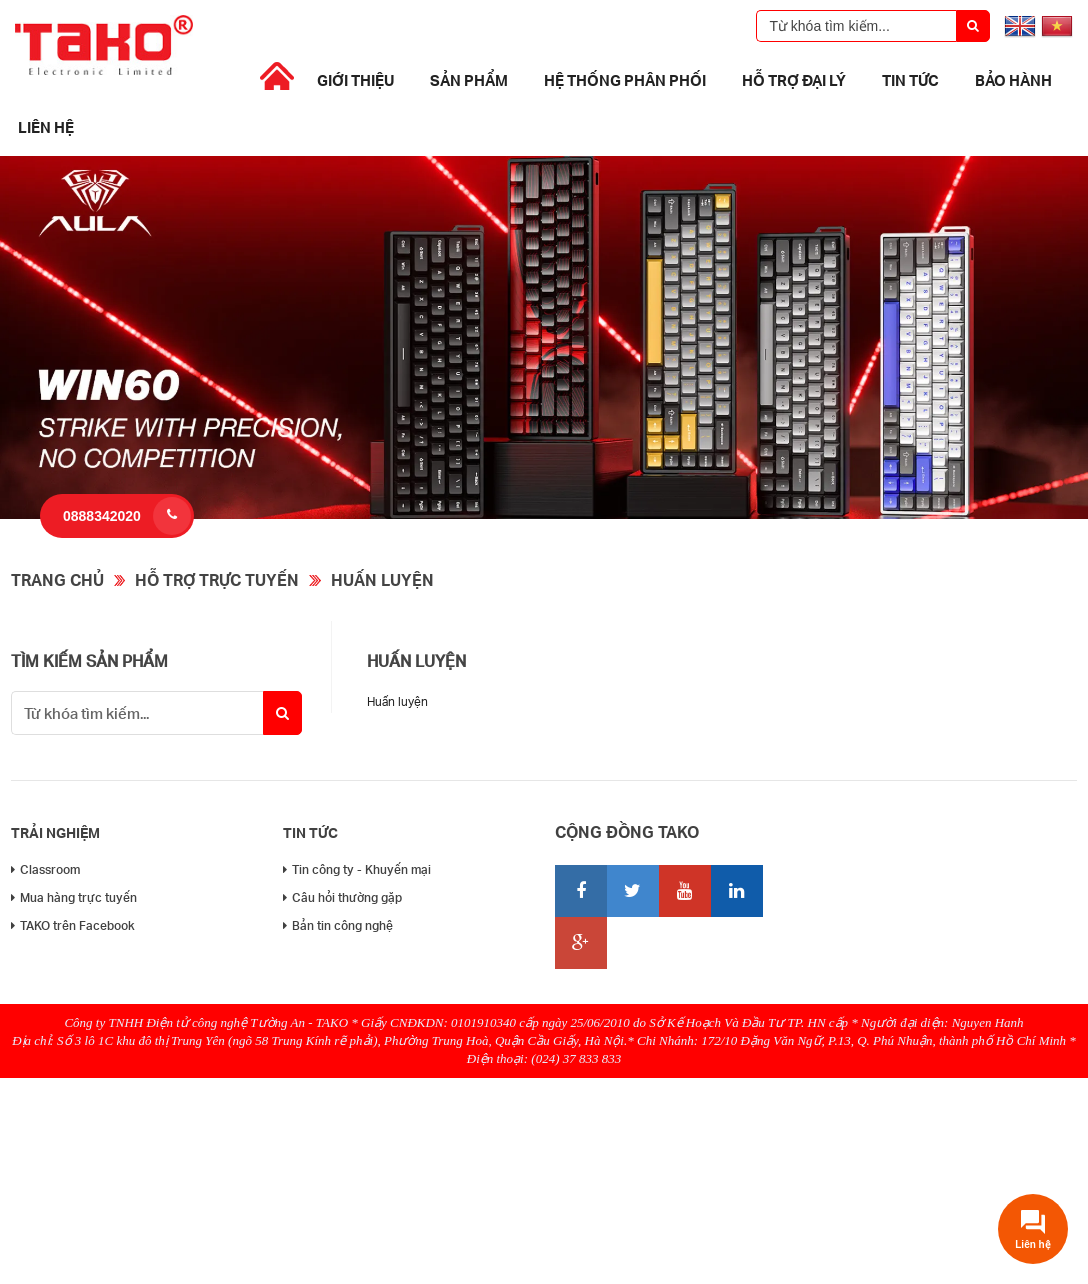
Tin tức (910, 80)
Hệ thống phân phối (625, 80)
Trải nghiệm (55, 832)
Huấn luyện (382, 579)
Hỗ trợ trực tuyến (217, 579)
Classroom (45, 869)
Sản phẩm (469, 80)
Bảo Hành (1013, 80)
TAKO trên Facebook (73, 925)
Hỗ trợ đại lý (794, 80)
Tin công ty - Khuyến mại (357, 869)
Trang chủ (57, 579)
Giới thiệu (355, 80)
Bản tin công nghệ (338, 925)
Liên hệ (46, 127)
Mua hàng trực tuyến (74, 897)
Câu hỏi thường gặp (342, 897)
